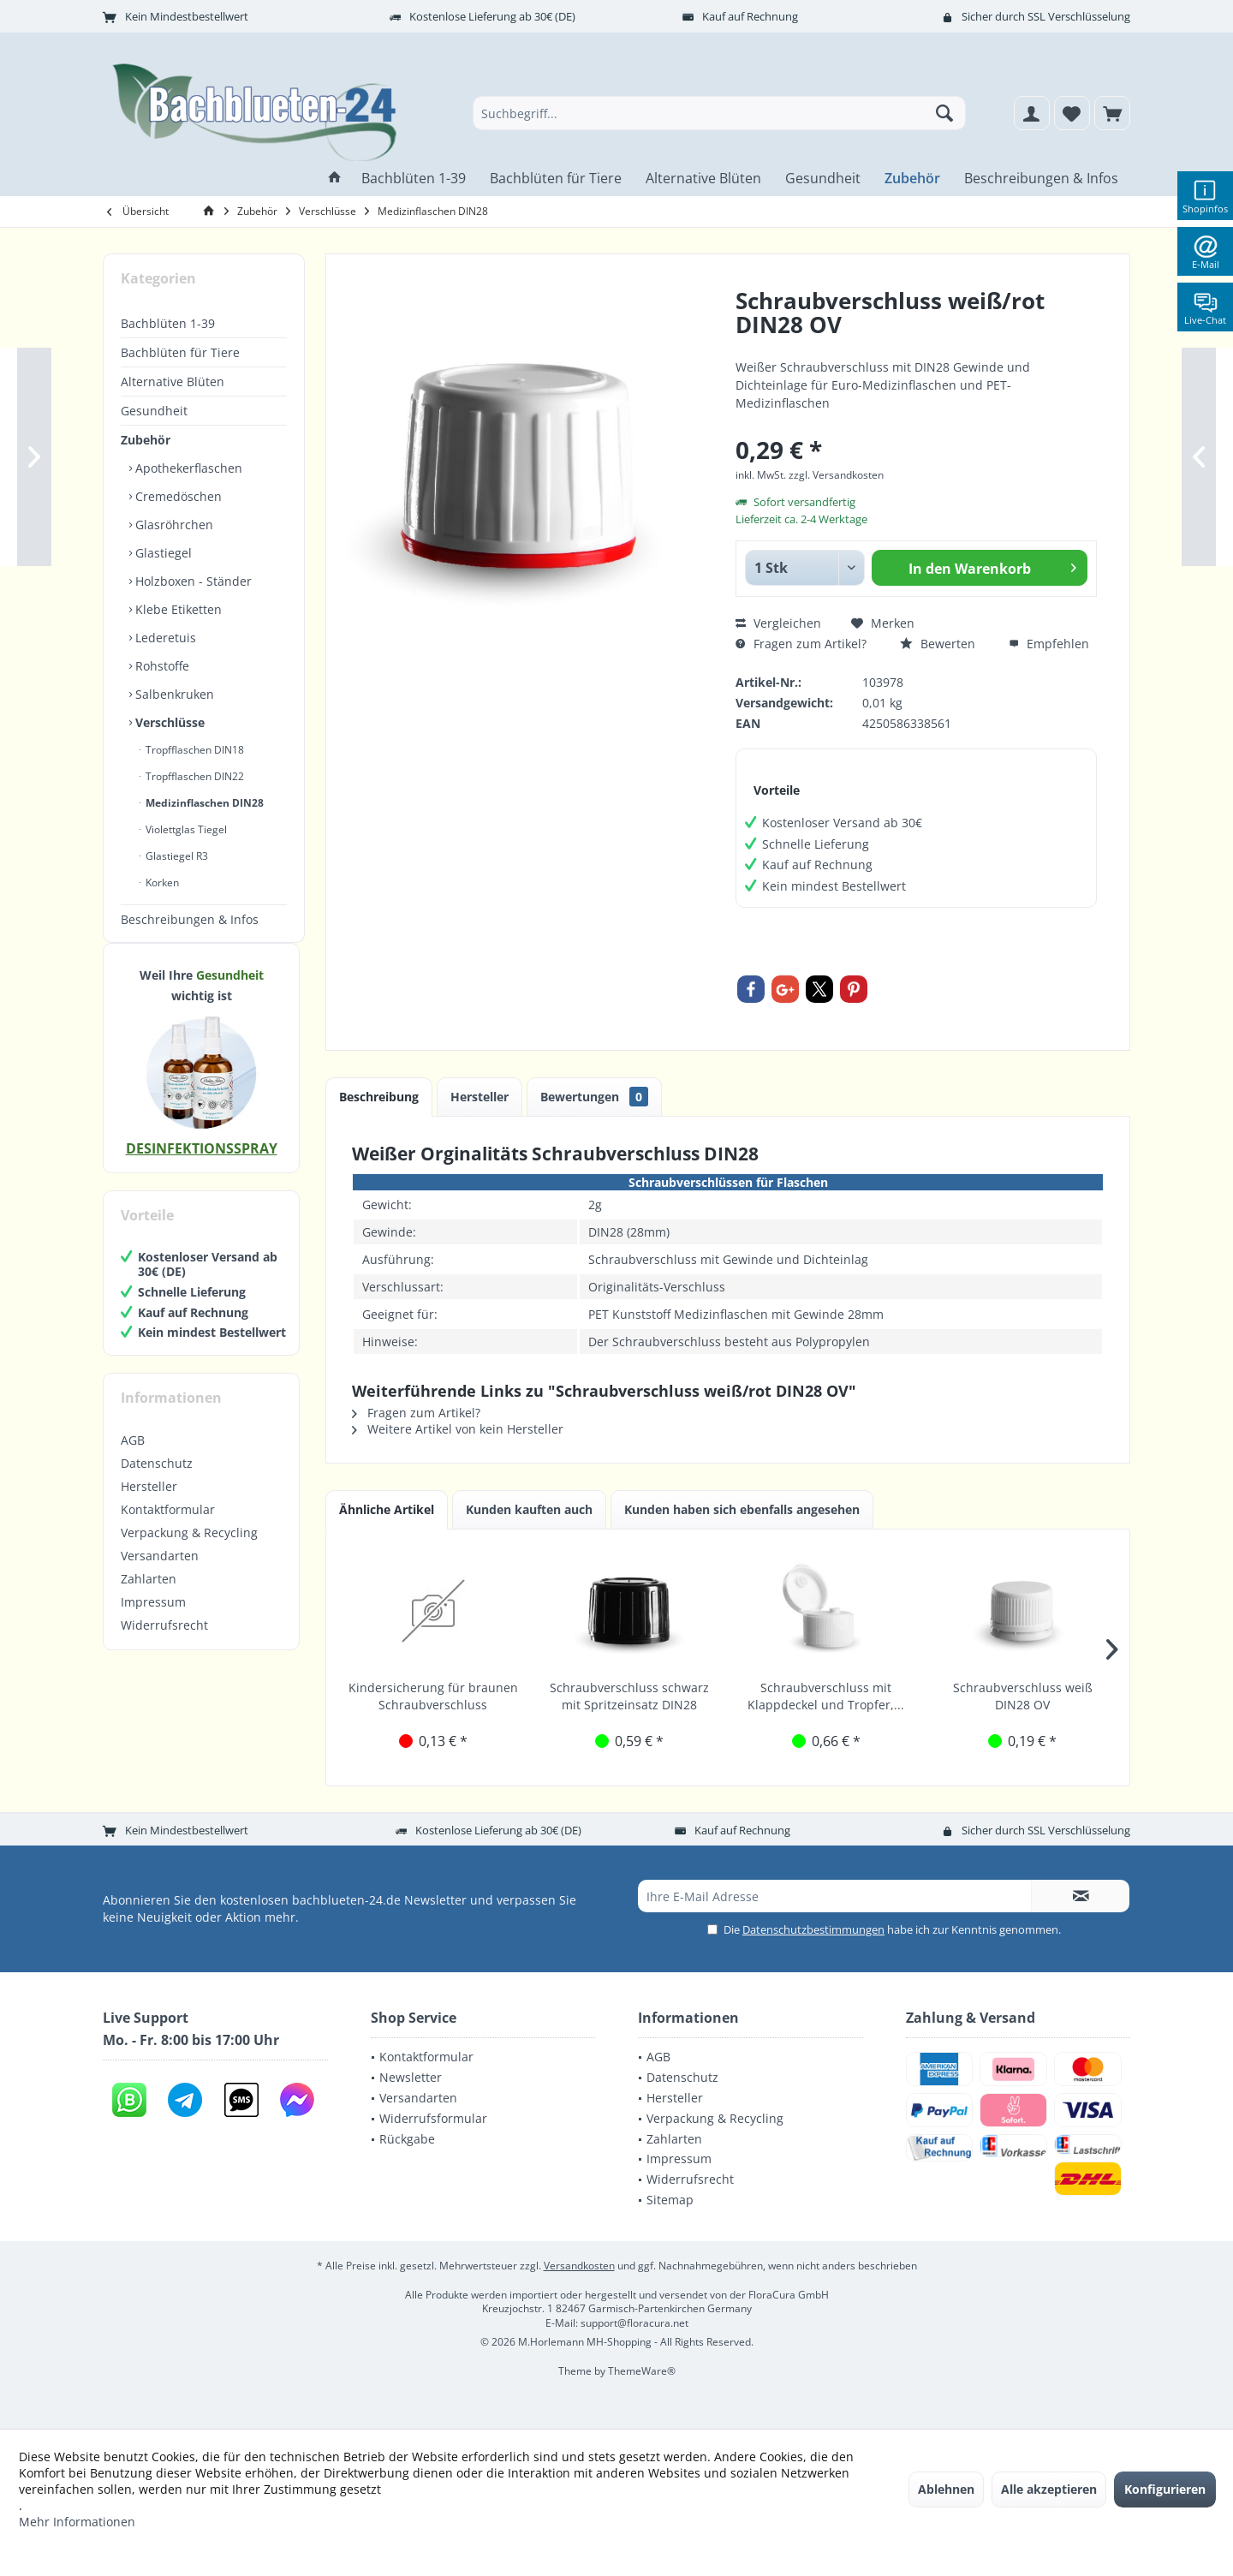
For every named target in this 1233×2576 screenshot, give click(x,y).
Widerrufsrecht (164, 1642)
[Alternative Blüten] (703, 178)
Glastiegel (162, 553)
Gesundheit (154, 410)
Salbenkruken (173, 694)
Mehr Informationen (77, 2521)
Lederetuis (164, 637)
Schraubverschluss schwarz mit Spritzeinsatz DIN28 (629, 1696)
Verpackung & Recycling (189, 1549)
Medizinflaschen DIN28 (203, 803)
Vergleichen (778, 623)
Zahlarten (148, 1596)
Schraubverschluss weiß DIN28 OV (1023, 1696)
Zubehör (145, 440)
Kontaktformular (168, 1526)
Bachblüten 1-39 (168, 323)
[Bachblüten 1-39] (413, 178)
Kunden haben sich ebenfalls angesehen (742, 1509)
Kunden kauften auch (529, 1509)
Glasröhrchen (172, 524)
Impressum (153, 1619)
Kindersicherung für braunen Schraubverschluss (433, 1696)
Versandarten (160, 1573)
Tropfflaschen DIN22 (193, 776)
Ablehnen (946, 2489)
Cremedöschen (177, 496)
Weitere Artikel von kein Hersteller (457, 1429)
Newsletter (410, 2077)
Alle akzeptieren (1049, 2489)
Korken (161, 882)
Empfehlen (1049, 643)
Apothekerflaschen (187, 468)
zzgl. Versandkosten (836, 475)
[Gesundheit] (823, 178)
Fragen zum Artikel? (801, 643)
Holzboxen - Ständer (192, 581)
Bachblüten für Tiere (180, 352)
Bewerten (937, 643)
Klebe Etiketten (177, 609)
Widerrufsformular (433, 2118)
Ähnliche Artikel (386, 1509)
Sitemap (670, 2199)
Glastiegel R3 (175, 856)
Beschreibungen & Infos (190, 919)
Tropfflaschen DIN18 (193, 749)
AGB (133, 1457)
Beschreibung (379, 1096)
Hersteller (149, 1503)
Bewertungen (594, 1096)
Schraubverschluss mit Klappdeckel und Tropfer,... (826, 1696)
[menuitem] (1112, 113)
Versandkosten (579, 2265)
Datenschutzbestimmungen (813, 1929)
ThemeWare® (642, 2371)
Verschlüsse (168, 722)
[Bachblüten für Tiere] (556, 178)
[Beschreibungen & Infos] (1041, 178)
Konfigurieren (1165, 2489)
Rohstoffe (160, 666)
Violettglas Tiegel (185, 829)
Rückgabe (407, 2139)
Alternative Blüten (172, 381)
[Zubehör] (912, 178)
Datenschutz (157, 1480)
